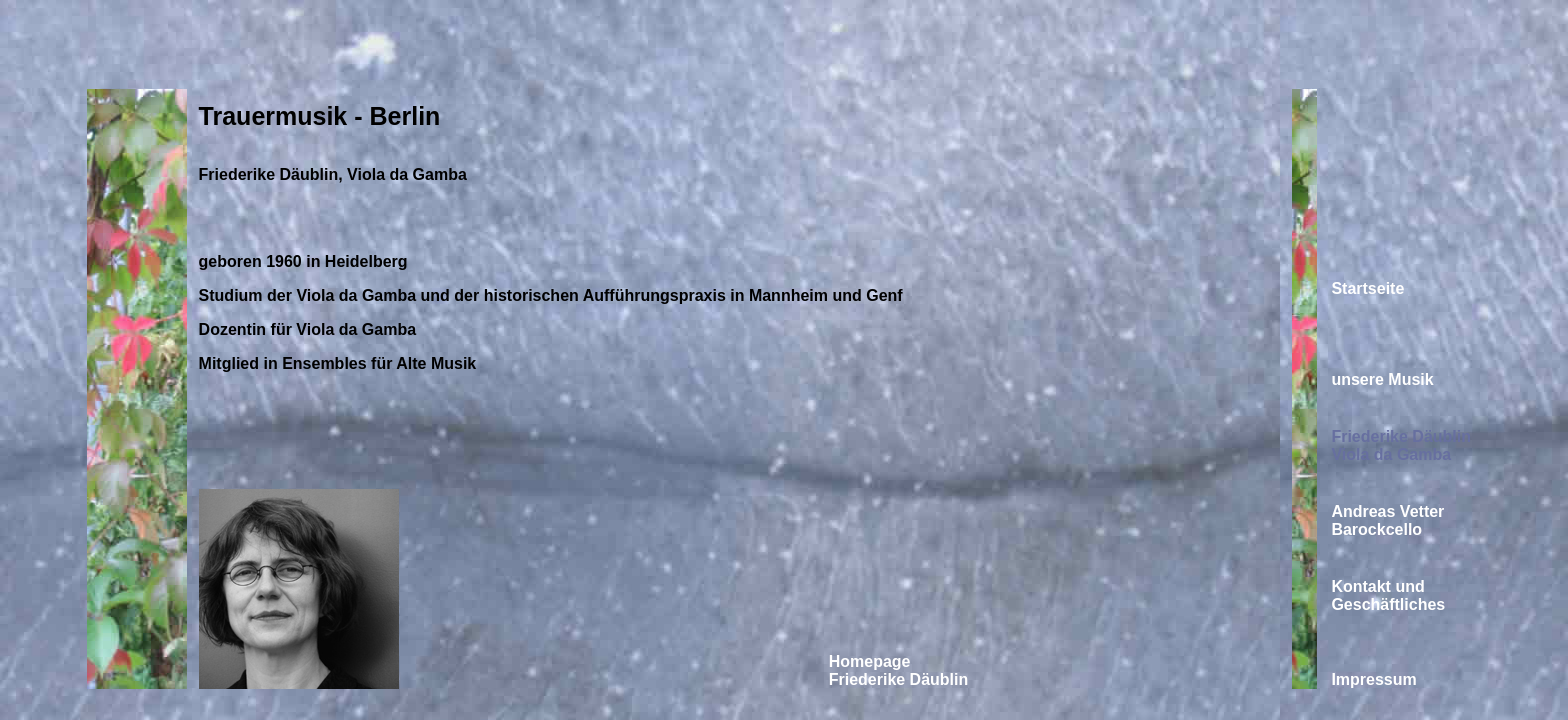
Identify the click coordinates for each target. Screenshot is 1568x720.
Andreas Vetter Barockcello (1387, 520)
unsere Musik (1382, 379)
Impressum (1373, 679)
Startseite (1367, 288)
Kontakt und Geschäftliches (1388, 595)
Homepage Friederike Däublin (899, 670)
